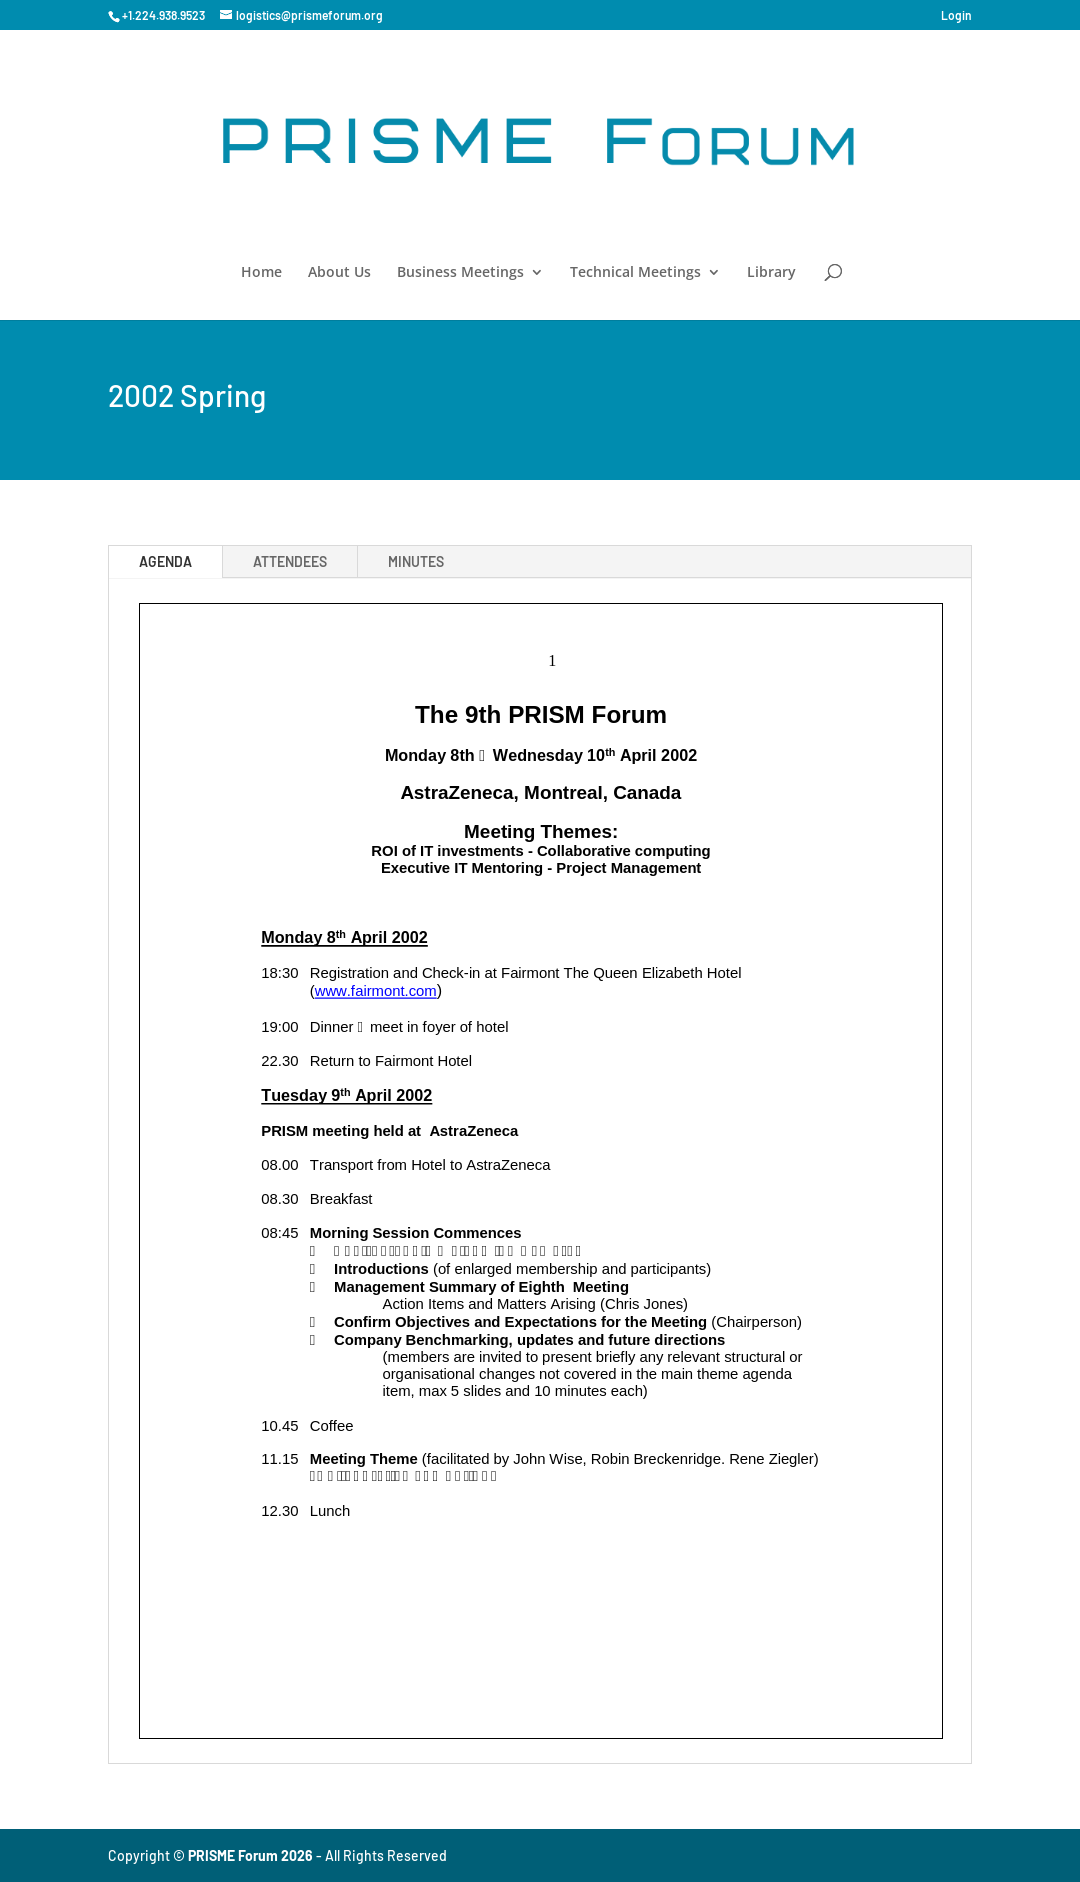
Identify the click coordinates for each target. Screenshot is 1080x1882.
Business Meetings (460, 273)
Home (261, 273)
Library (771, 273)
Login (956, 15)
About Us (339, 273)
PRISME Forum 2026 (250, 1855)
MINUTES (416, 561)
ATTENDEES (290, 561)
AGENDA (165, 561)
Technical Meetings (635, 273)
